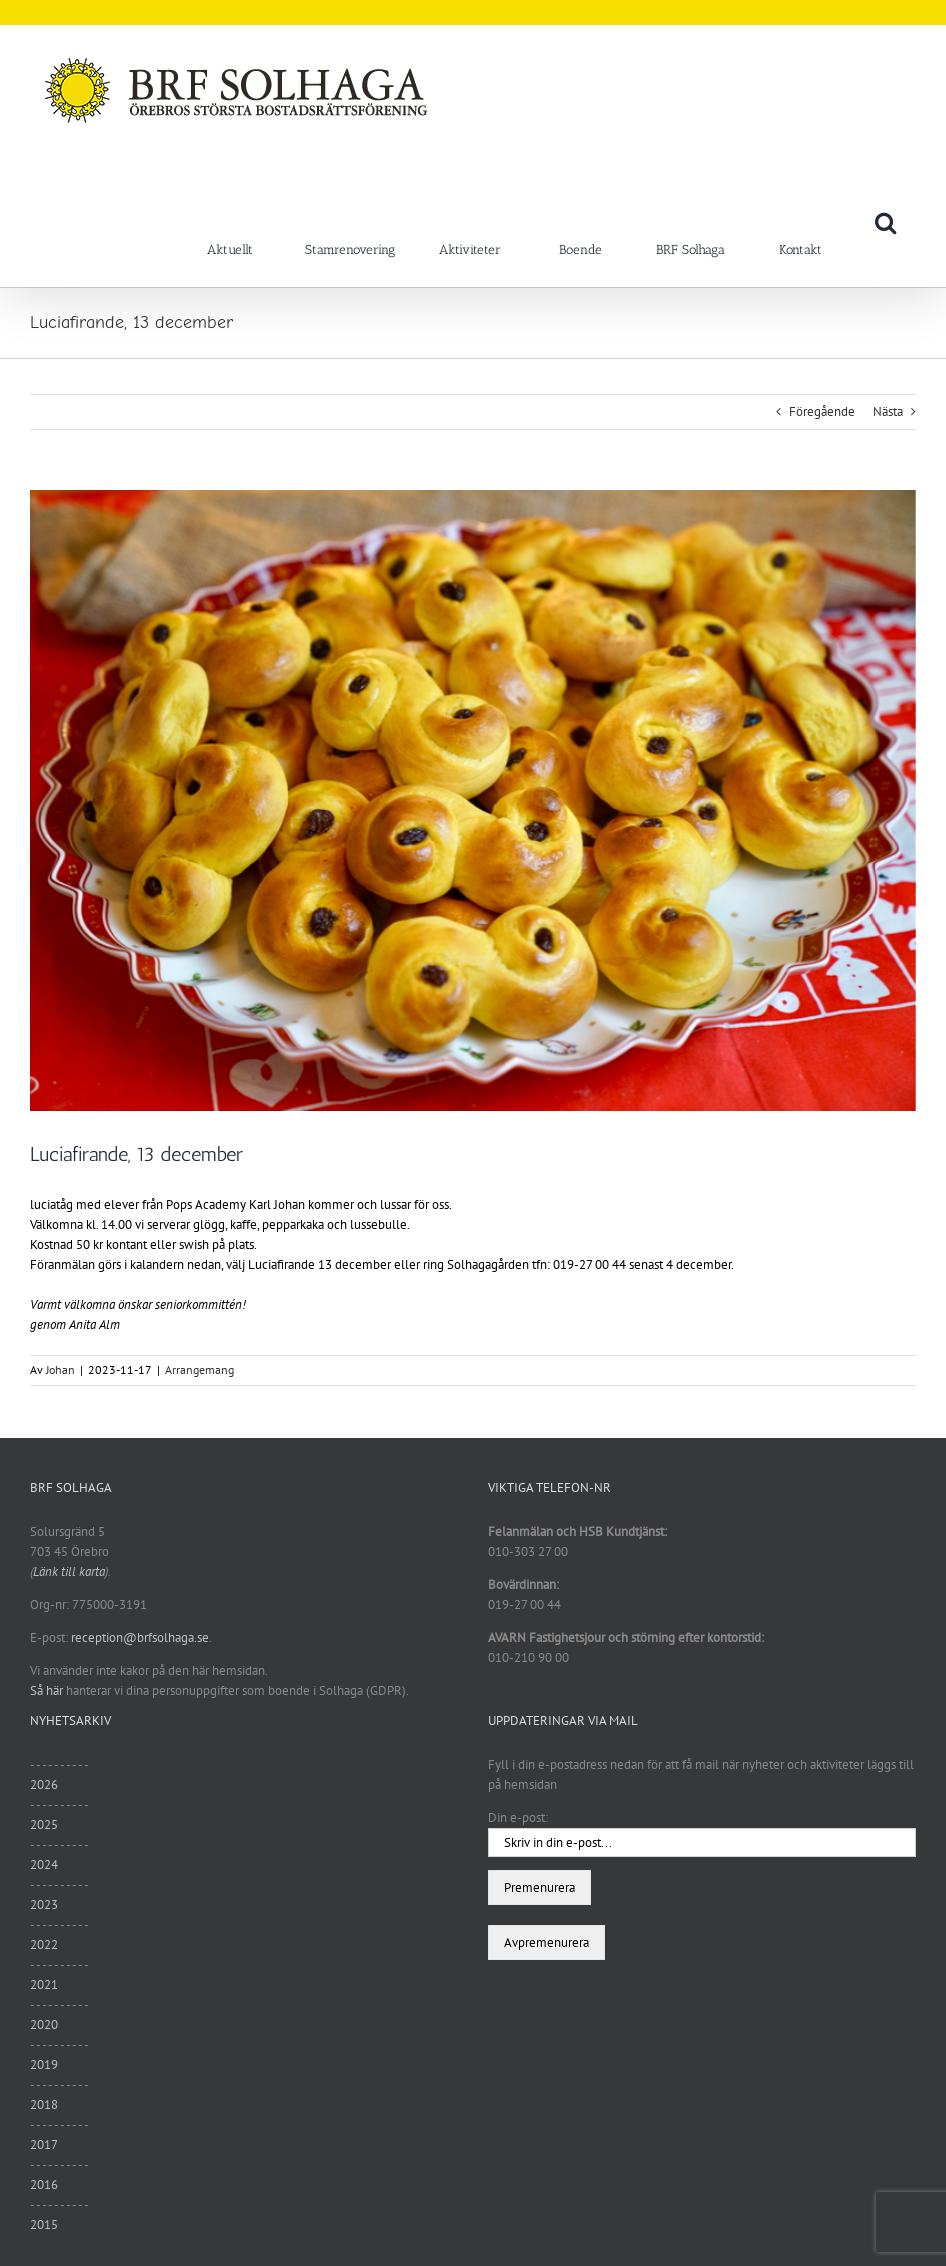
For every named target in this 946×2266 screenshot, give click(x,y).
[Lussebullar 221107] (473, 800)
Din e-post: (518, 1817)
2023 (44, 1904)
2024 (44, 1864)
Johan (60, 1369)
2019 (44, 2064)
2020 (44, 2024)
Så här (46, 1690)
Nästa (888, 411)
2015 (44, 2224)
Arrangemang (199, 1369)
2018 (44, 2104)
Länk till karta (69, 1571)
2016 (44, 2184)
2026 (44, 1784)
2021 (44, 1984)
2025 (44, 1824)
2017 (44, 2144)
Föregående (822, 411)
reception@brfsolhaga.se (140, 1637)
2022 (44, 1944)
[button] (885, 222)
